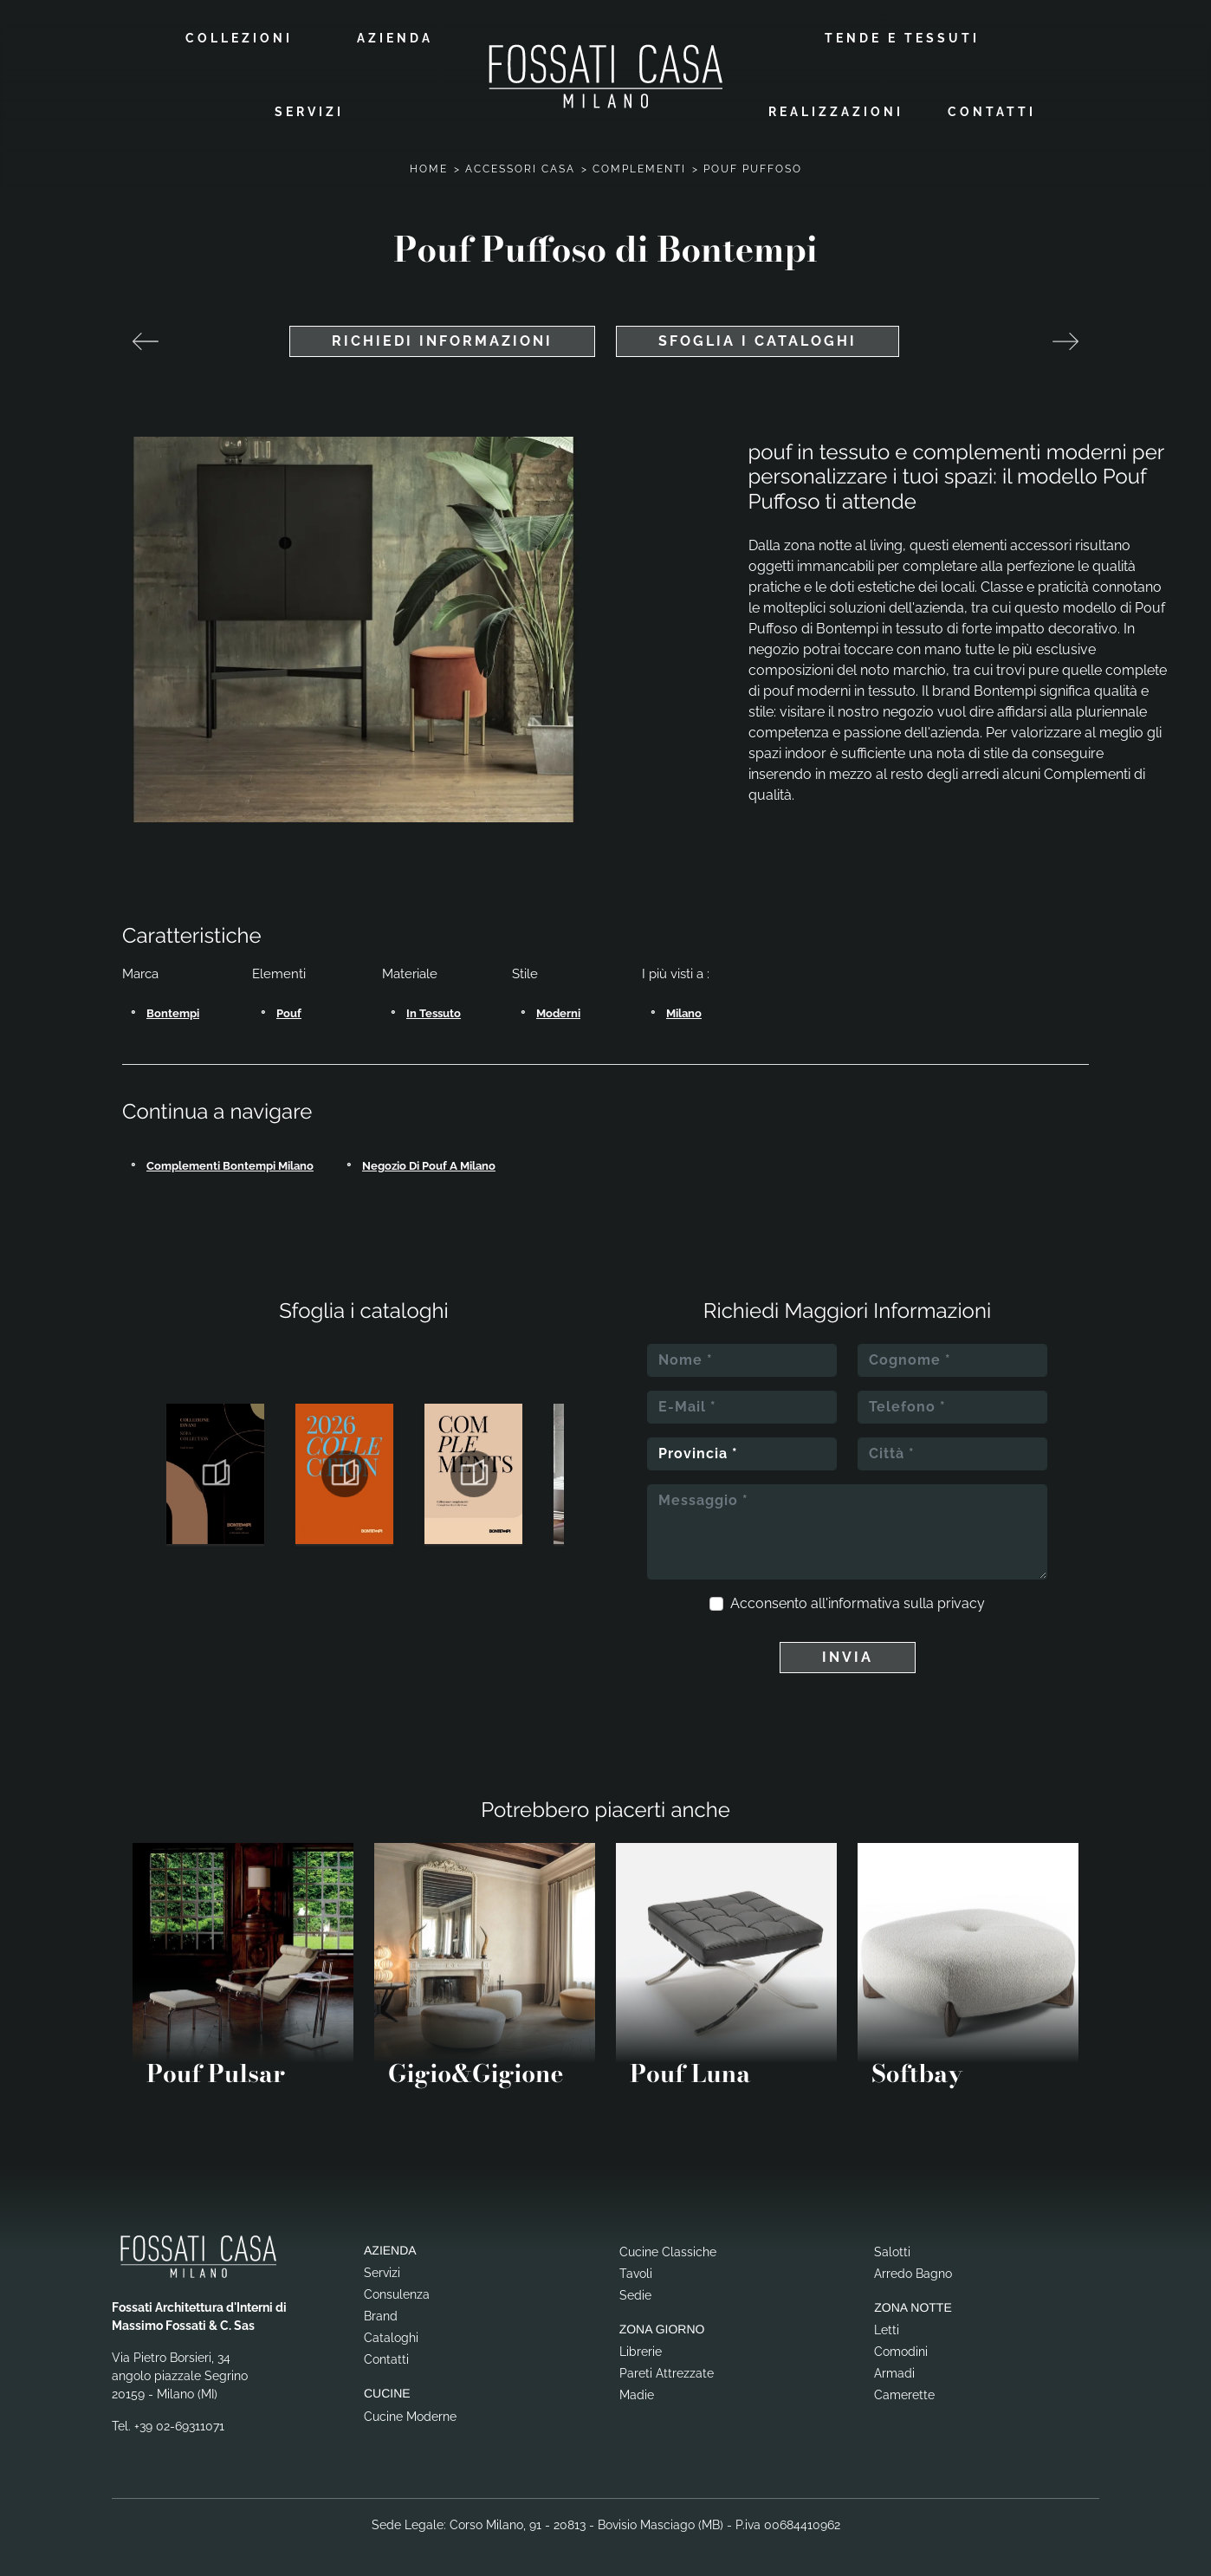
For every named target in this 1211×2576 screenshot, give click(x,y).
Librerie (640, 2348)
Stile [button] (525, 970)
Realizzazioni (835, 110)
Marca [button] (140, 970)
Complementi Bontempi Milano (230, 1162)
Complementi (639, 165)
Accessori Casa (520, 165)
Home (429, 165)
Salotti (892, 2248)
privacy (961, 1600)
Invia (847, 1653)
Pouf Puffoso (752, 165)
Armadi (894, 2370)
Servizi (309, 110)
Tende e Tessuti (902, 36)
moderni (558, 1009)
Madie (636, 2391)
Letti (886, 2326)
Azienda (395, 36)
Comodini (901, 2348)
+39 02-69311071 (179, 2423)
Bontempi (172, 1009)
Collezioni (239, 36)
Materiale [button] (409, 970)
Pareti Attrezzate (666, 2370)
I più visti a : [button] (675, 970)
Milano (684, 1009)
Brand (381, 2313)
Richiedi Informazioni (442, 337)
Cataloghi (391, 2334)
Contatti (992, 110)
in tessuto (433, 1009)
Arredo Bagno (913, 2269)
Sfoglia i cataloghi (757, 337)
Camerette (904, 2391)
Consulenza (397, 2291)
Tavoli (635, 2269)
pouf (288, 1009)
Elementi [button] (279, 970)
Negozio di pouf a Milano (428, 1162)
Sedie (635, 2291)
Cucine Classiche (667, 2248)
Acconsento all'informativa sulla (857, 1600)
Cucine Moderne (410, 2413)
